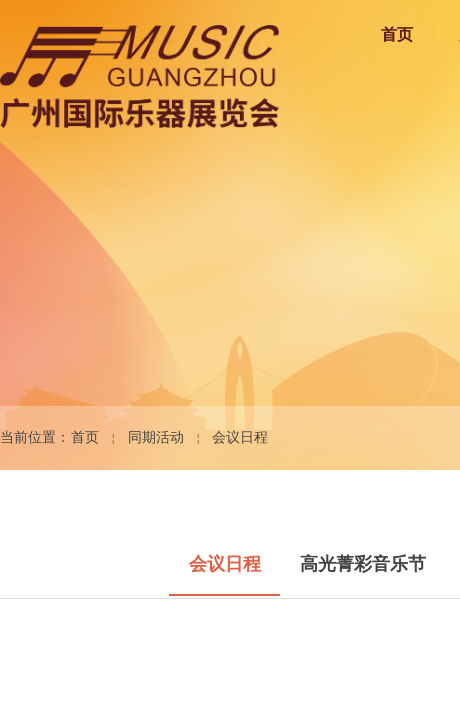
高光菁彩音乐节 (363, 564)
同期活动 (156, 437)
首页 (85, 437)
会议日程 (240, 437)
